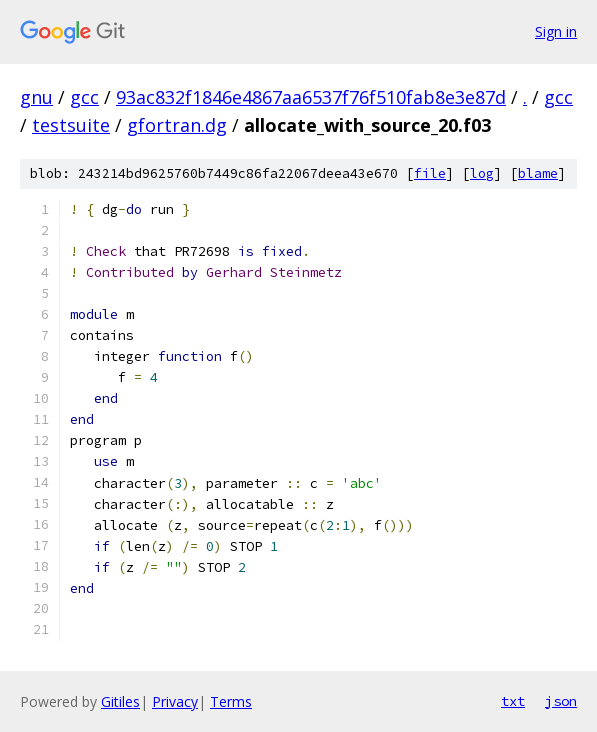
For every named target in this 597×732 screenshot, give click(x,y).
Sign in (556, 31)
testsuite (71, 125)
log (482, 173)
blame (538, 173)
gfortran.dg (177, 125)
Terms (231, 701)
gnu (36, 97)
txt (513, 701)
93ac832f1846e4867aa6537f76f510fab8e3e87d (311, 97)
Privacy (175, 701)
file (430, 173)
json (561, 701)
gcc (84, 97)
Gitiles (120, 701)
